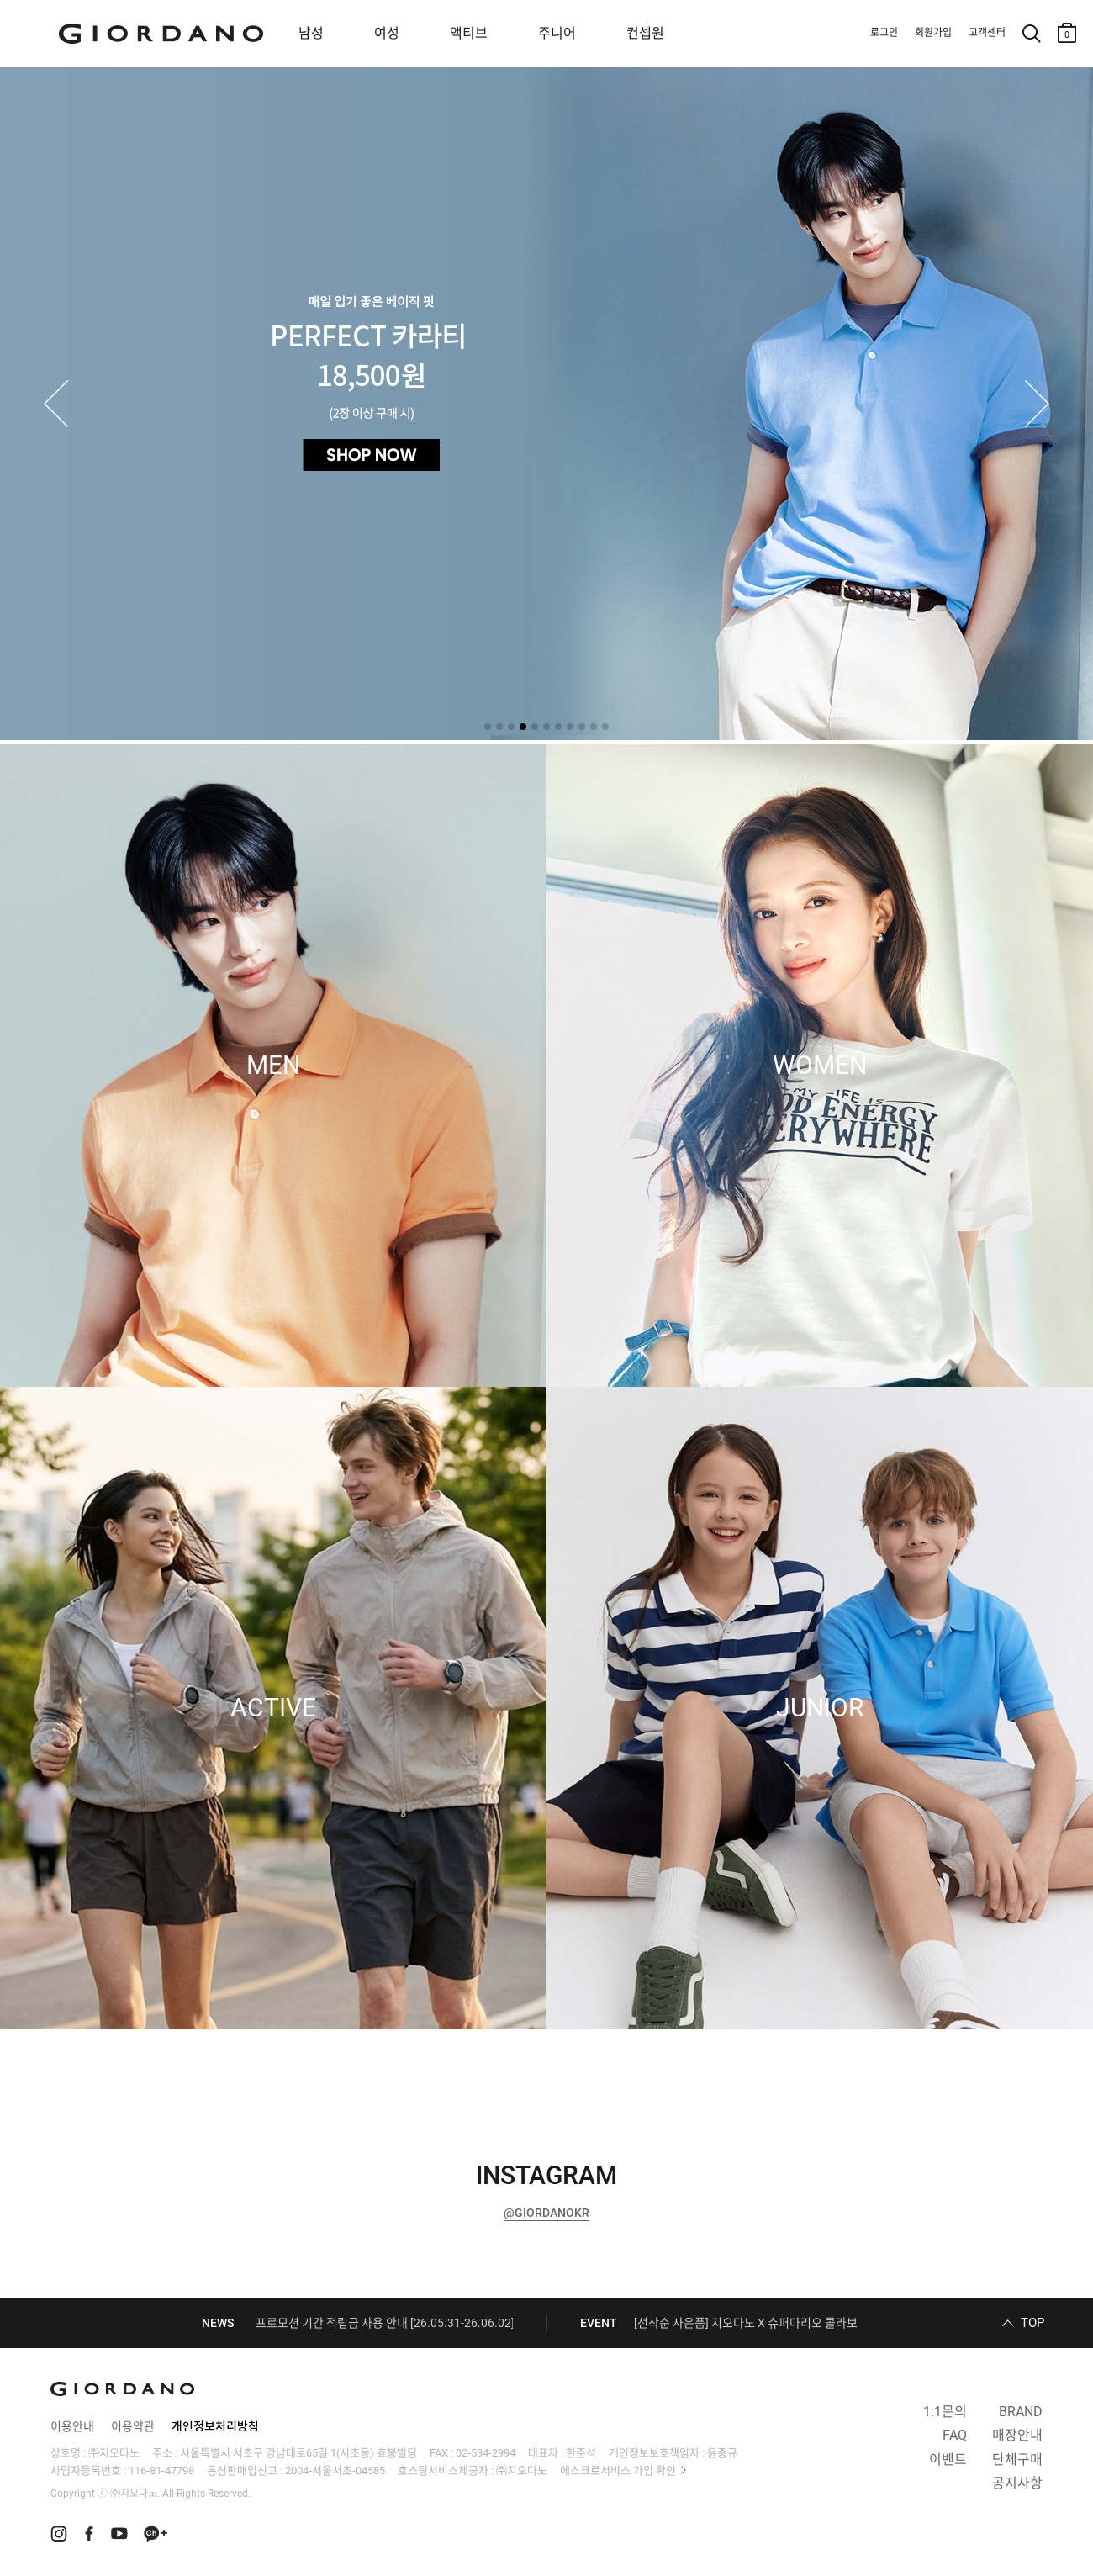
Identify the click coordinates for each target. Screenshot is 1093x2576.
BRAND (1021, 2412)
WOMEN (820, 1065)
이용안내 (72, 2426)
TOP (1032, 2322)
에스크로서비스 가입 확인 (618, 2470)
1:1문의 (945, 2412)
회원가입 (933, 33)
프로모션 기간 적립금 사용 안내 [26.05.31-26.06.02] (385, 2323)
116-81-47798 (161, 2470)
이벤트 (948, 2460)
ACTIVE (273, 1708)
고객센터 (987, 33)
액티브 (469, 33)
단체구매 (1017, 2460)
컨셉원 (645, 33)
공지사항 (1017, 2483)
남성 (311, 33)
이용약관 (133, 2426)
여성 (386, 33)
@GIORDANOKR (546, 2212)
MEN (273, 1065)
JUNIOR (819, 1708)
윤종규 (722, 2452)
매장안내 (1017, 2435)
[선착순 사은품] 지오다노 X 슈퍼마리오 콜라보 (746, 2323)
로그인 (884, 33)
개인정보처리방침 (215, 2426)
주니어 (557, 33)
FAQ (955, 2435)
